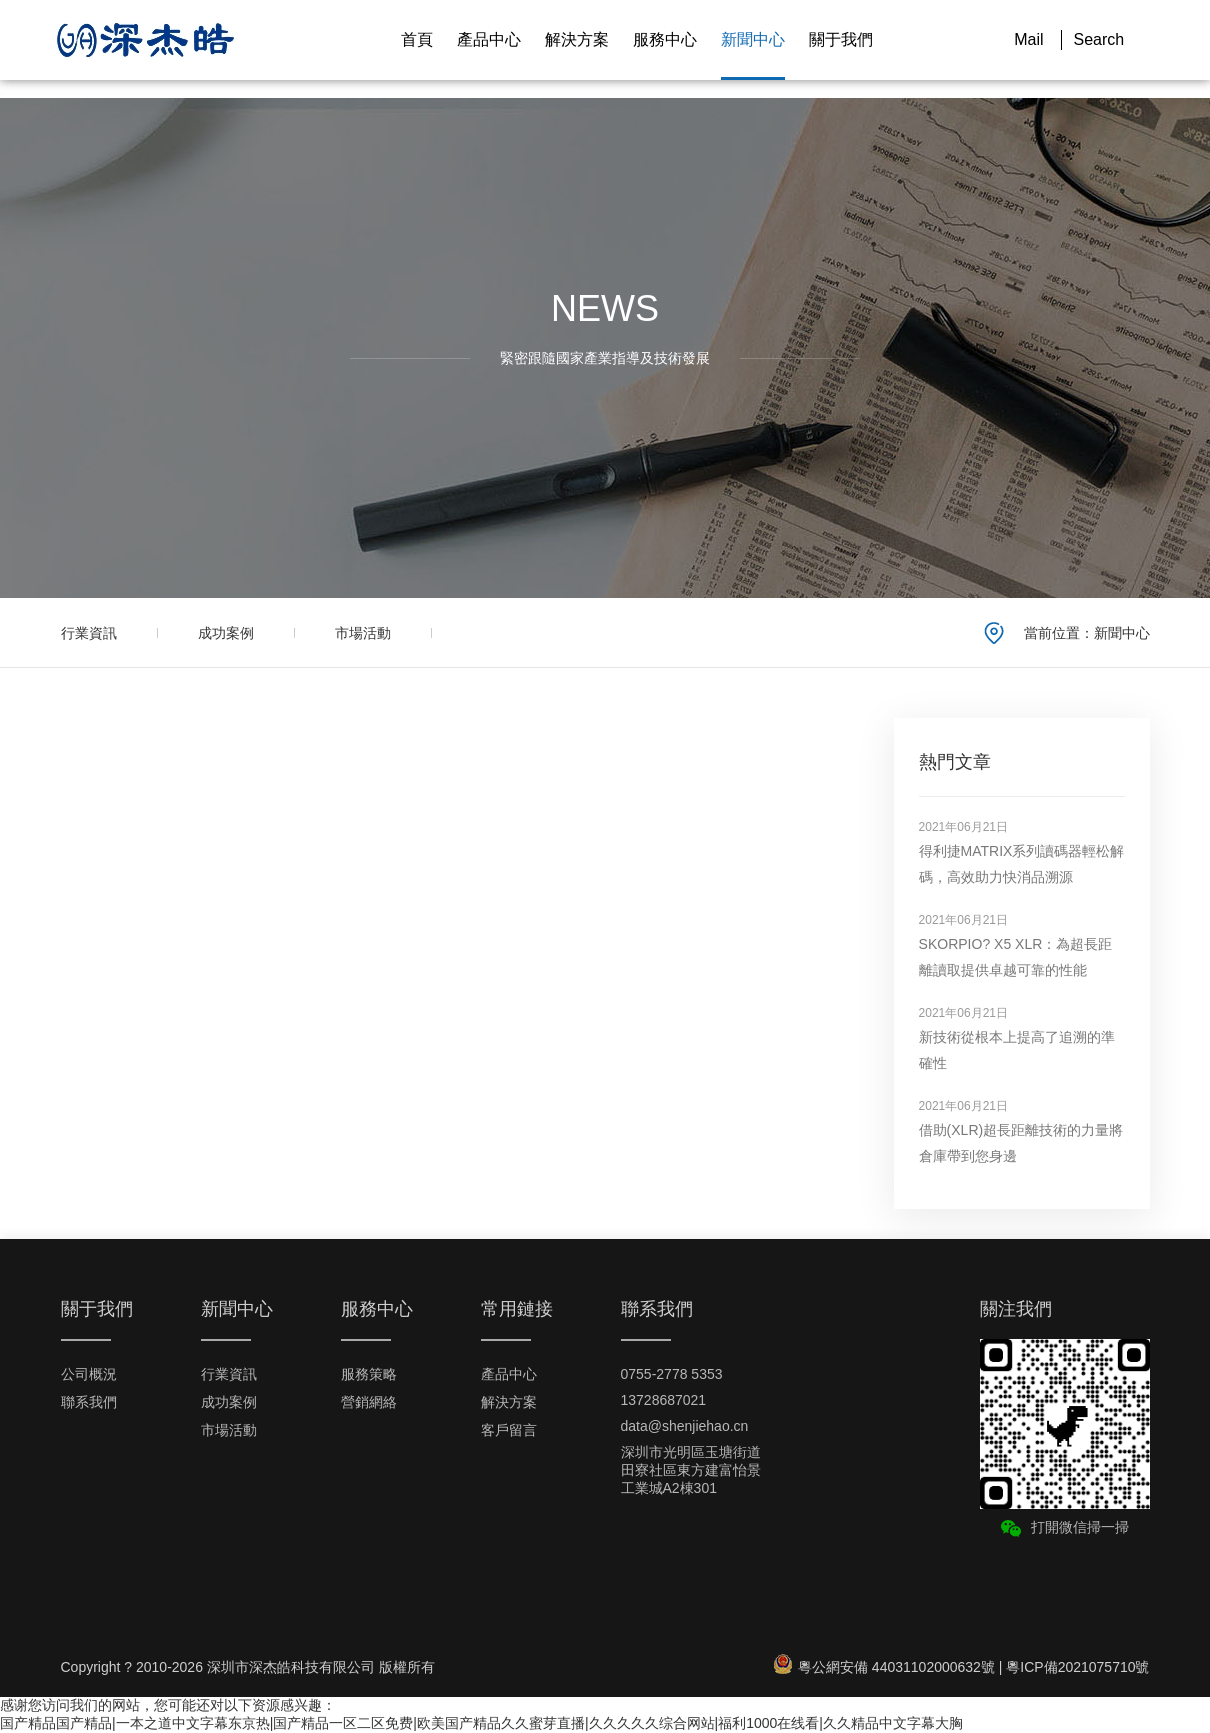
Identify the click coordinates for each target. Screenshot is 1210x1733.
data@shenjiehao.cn (685, 1426)
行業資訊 (89, 633)
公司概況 (89, 1374)
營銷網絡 (369, 1402)
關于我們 (841, 39)
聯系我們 (89, 1402)
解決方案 (577, 39)
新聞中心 (753, 39)
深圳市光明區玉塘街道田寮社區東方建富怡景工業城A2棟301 (691, 1470)
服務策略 (369, 1374)
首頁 (417, 39)
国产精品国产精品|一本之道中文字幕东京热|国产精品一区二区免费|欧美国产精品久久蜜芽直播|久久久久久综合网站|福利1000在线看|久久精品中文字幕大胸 (481, 1723)
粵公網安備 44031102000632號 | (890, 1667)
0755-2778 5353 (672, 1374)
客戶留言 (509, 1430)
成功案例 (226, 633)
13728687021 (664, 1400)
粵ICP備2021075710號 (1077, 1667)
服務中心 (665, 39)
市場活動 (363, 633)
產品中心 (489, 39)
